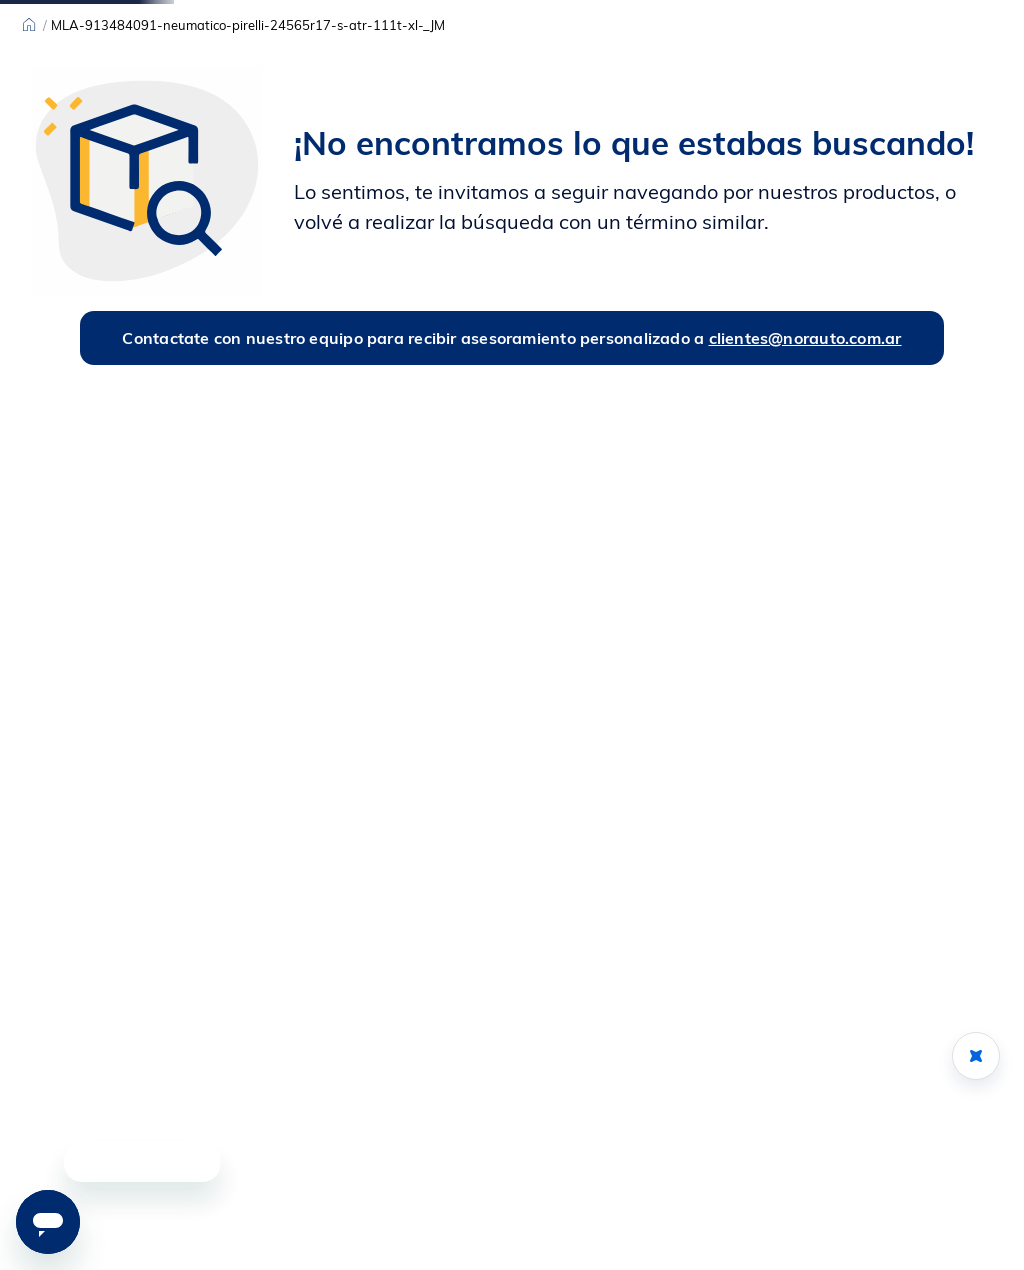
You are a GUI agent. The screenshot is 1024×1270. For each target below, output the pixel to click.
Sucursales (58, 14)
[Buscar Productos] (686, 64)
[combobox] (549, 64)
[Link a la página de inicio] (29, 165)
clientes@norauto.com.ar (805, 477)
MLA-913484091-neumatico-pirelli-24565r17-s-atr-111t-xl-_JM (248, 165)
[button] (908, 1190)
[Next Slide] (716, 14)
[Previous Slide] (307, 14)
